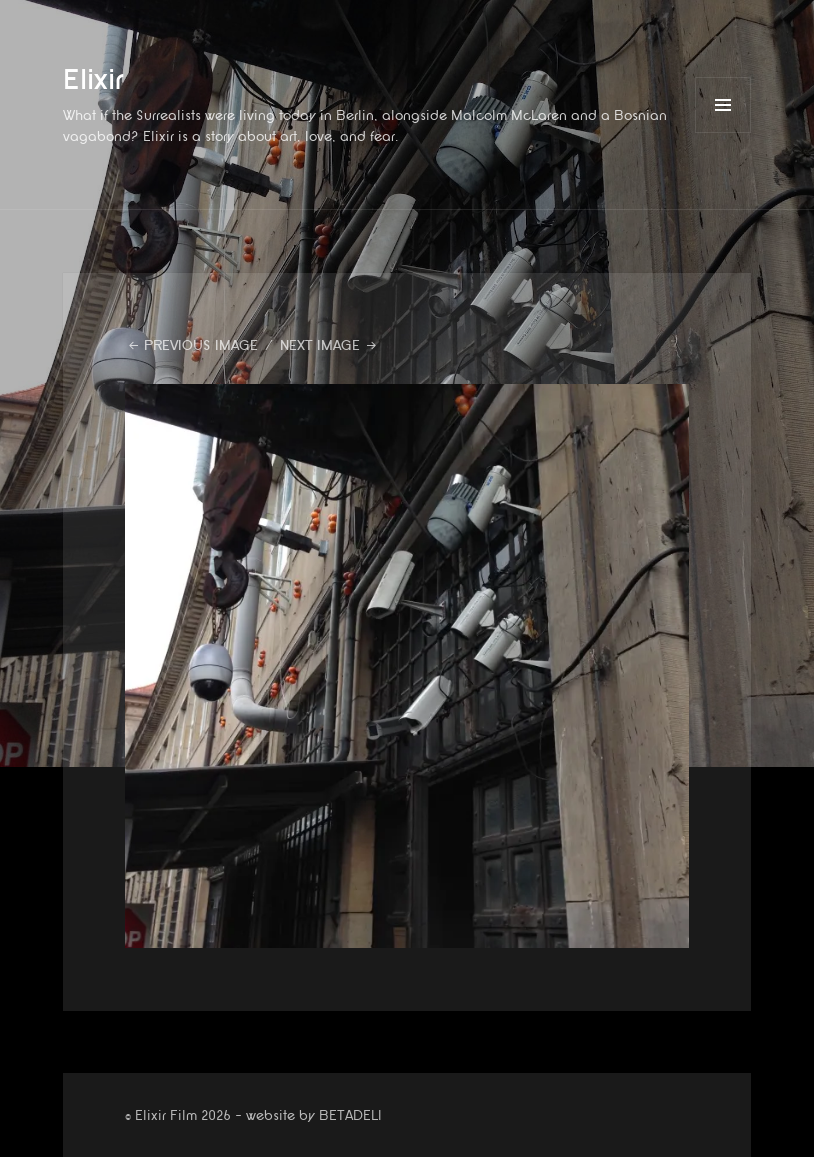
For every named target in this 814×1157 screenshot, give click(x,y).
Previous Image (201, 345)
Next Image (320, 345)
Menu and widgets (723, 132)
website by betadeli (15, 1142)
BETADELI (350, 1115)
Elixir (93, 80)
